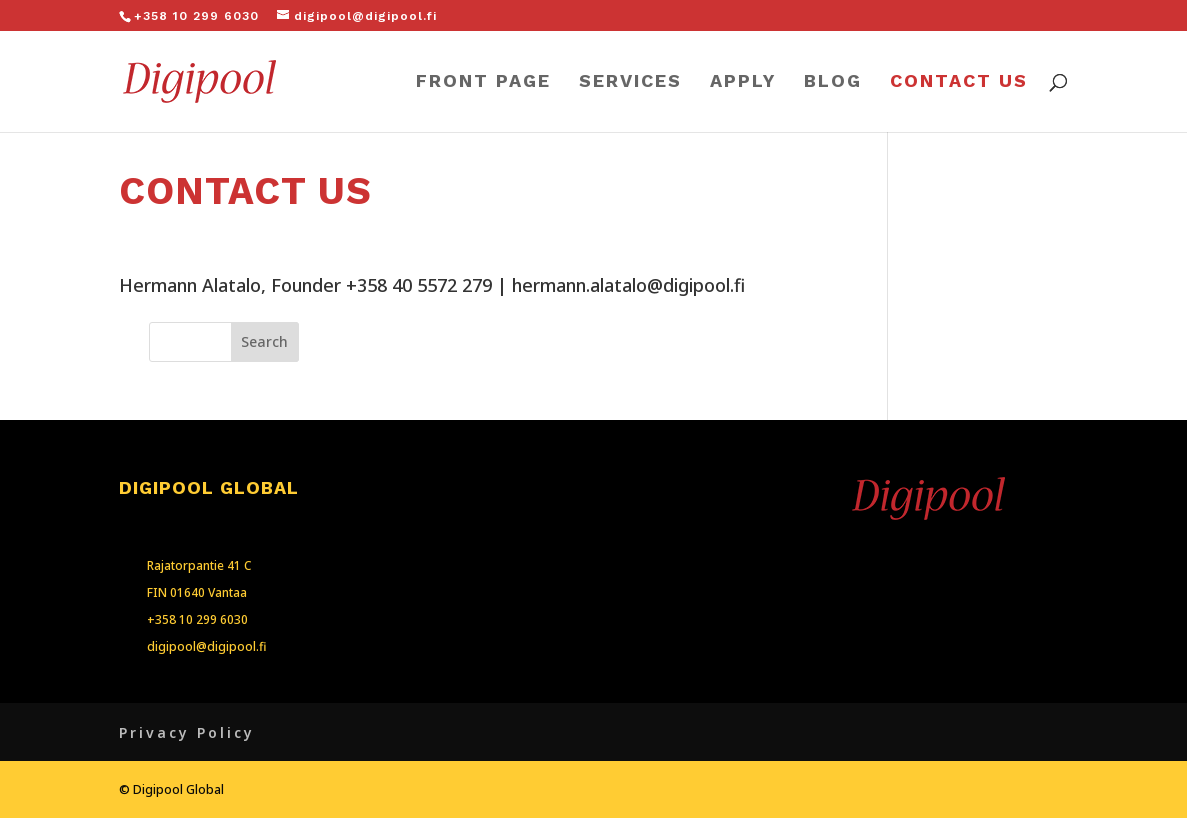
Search (264, 341)
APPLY (743, 82)
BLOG (833, 82)
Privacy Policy (187, 732)
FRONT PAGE (483, 82)
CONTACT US (959, 82)
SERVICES (630, 82)
